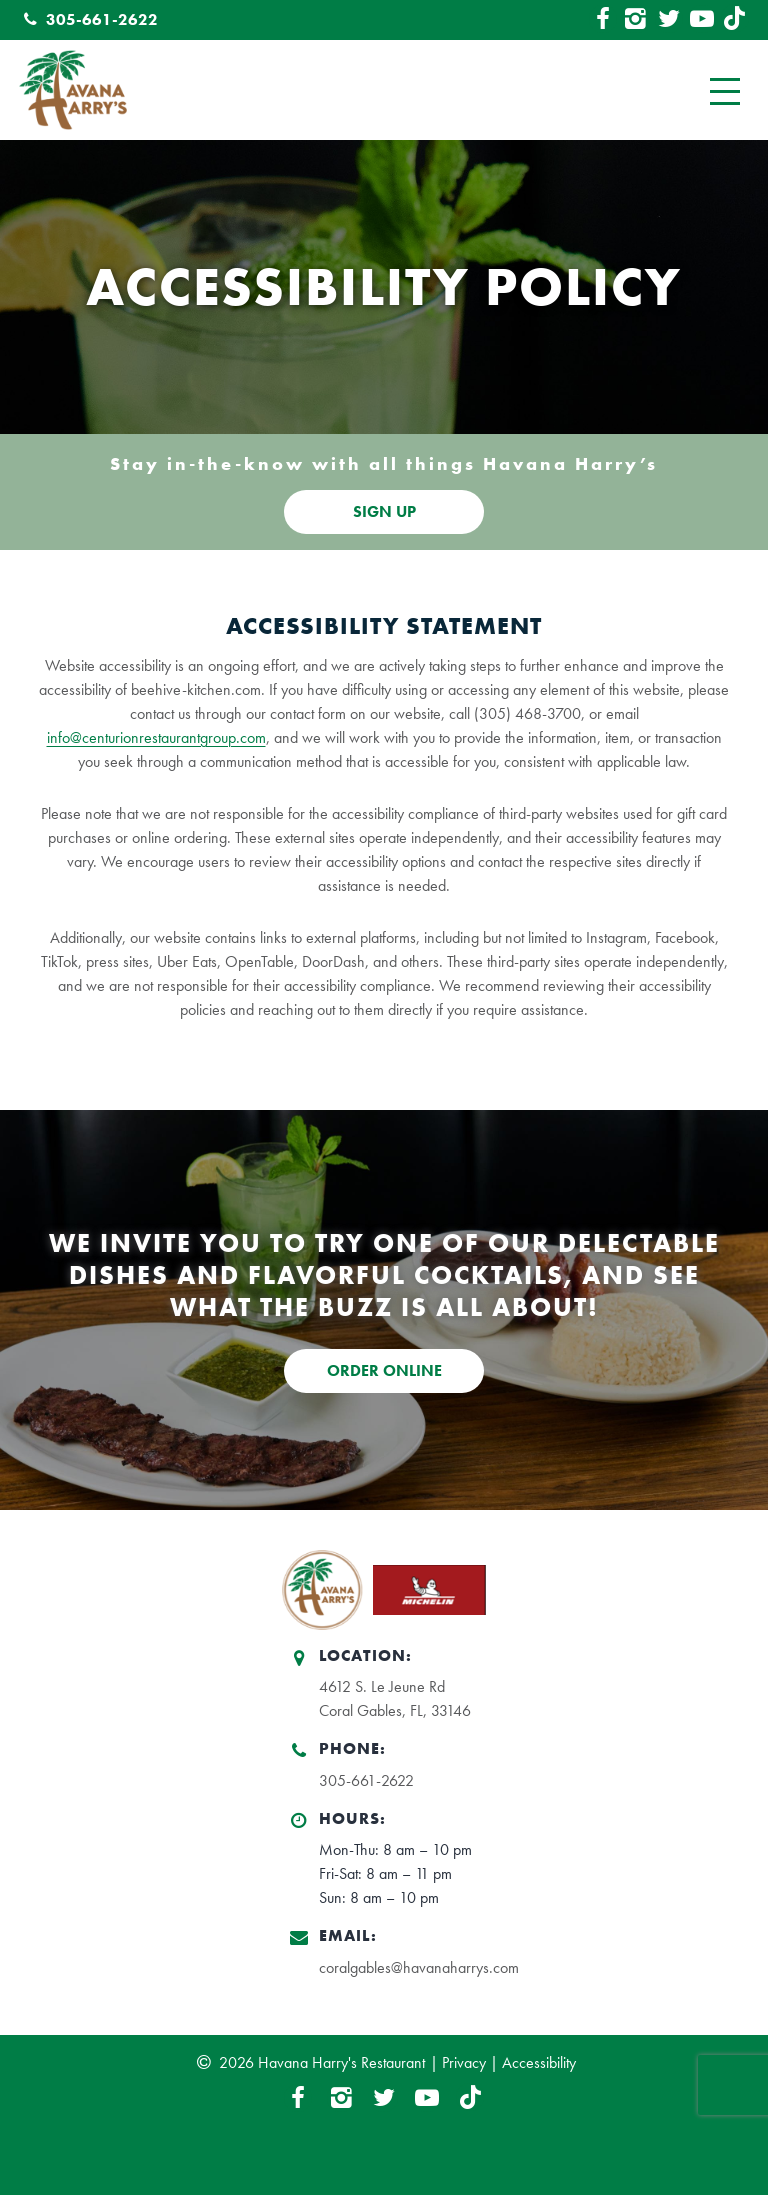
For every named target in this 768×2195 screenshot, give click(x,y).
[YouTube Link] (702, 20)
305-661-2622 (88, 19)
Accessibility (539, 2062)
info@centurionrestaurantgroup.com (156, 737)
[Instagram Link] (636, 20)
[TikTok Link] (735, 20)
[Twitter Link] (669, 20)
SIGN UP (384, 511)
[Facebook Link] (603, 20)
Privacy (464, 2062)
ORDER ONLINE (384, 1370)
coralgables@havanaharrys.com (419, 1967)
